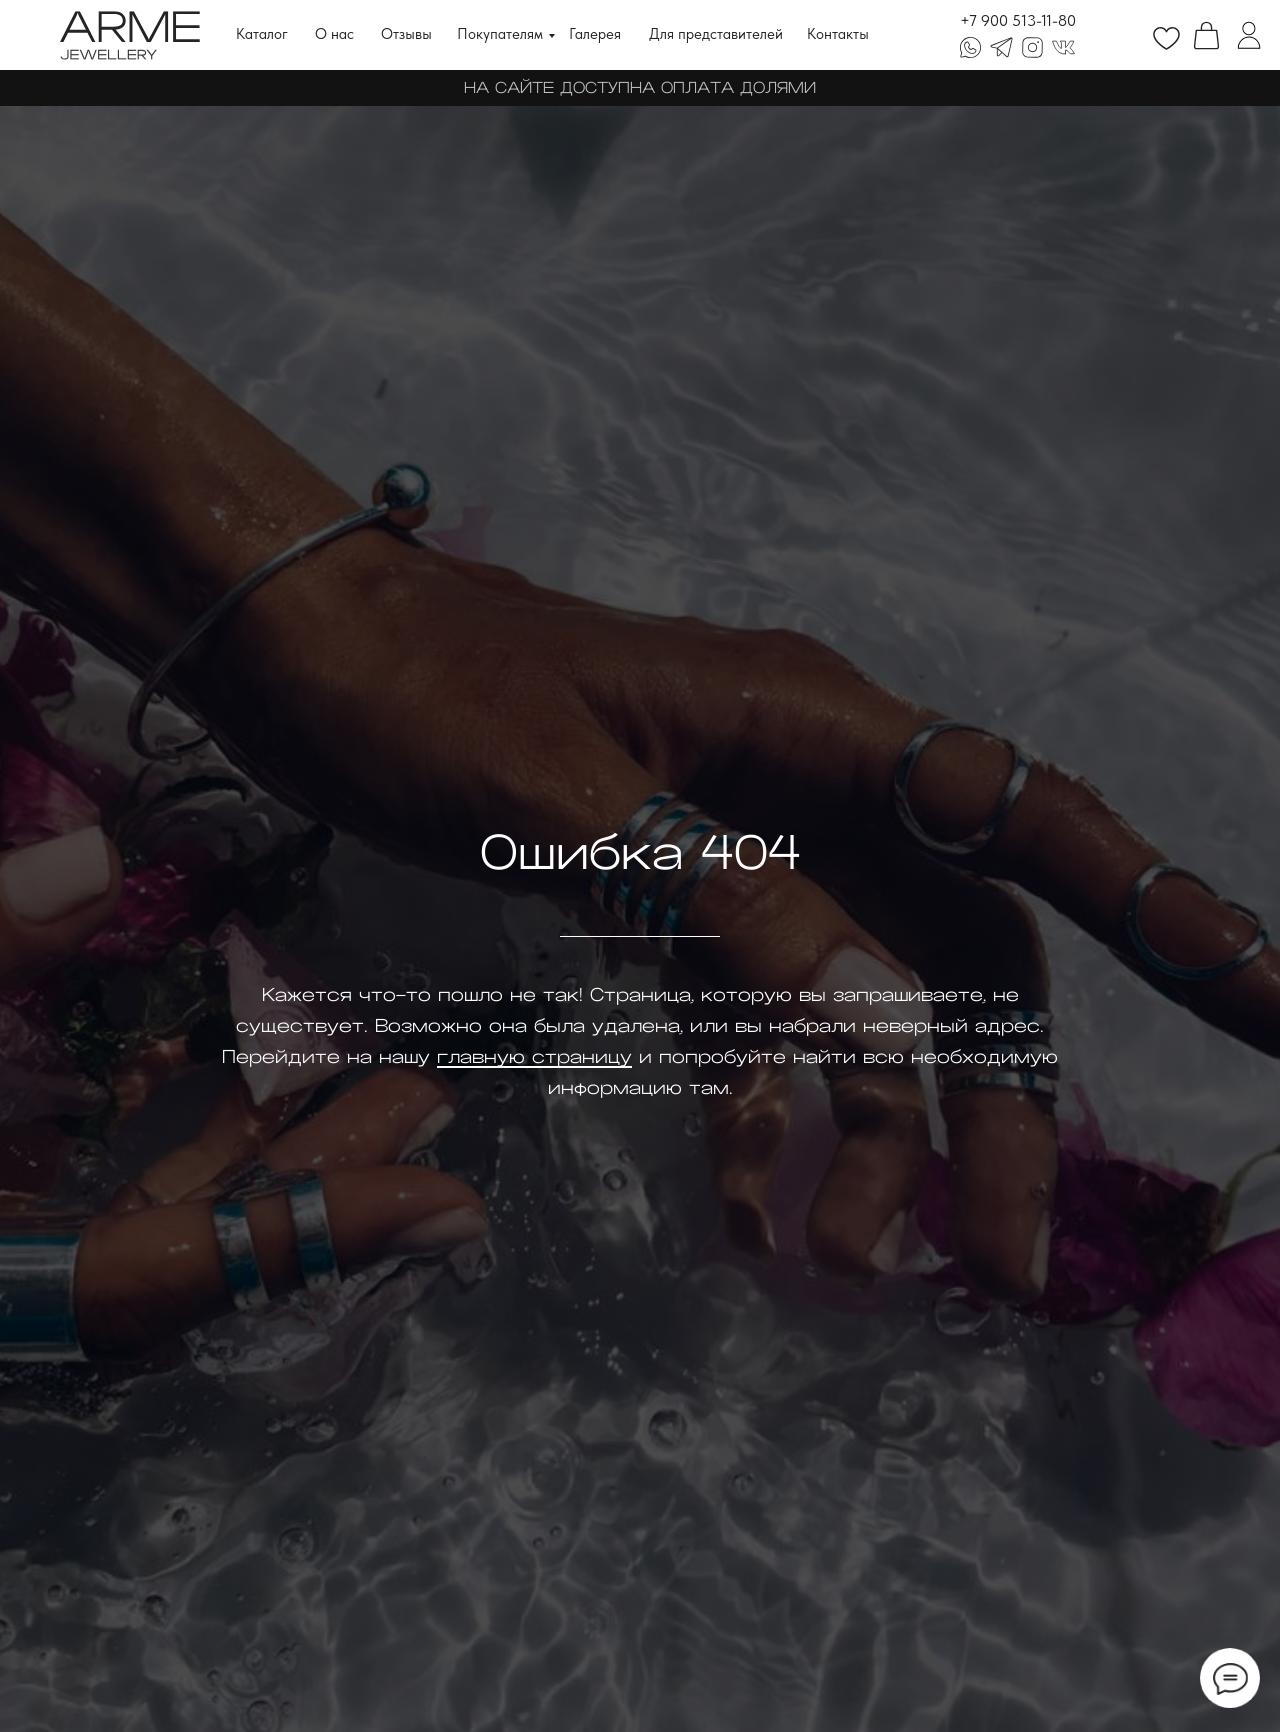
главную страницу (534, 1057)
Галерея (595, 34)
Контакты (838, 34)
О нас (334, 34)
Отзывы (406, 34)
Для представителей (716, 34)
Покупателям (500, 34)
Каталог (262, 34)
